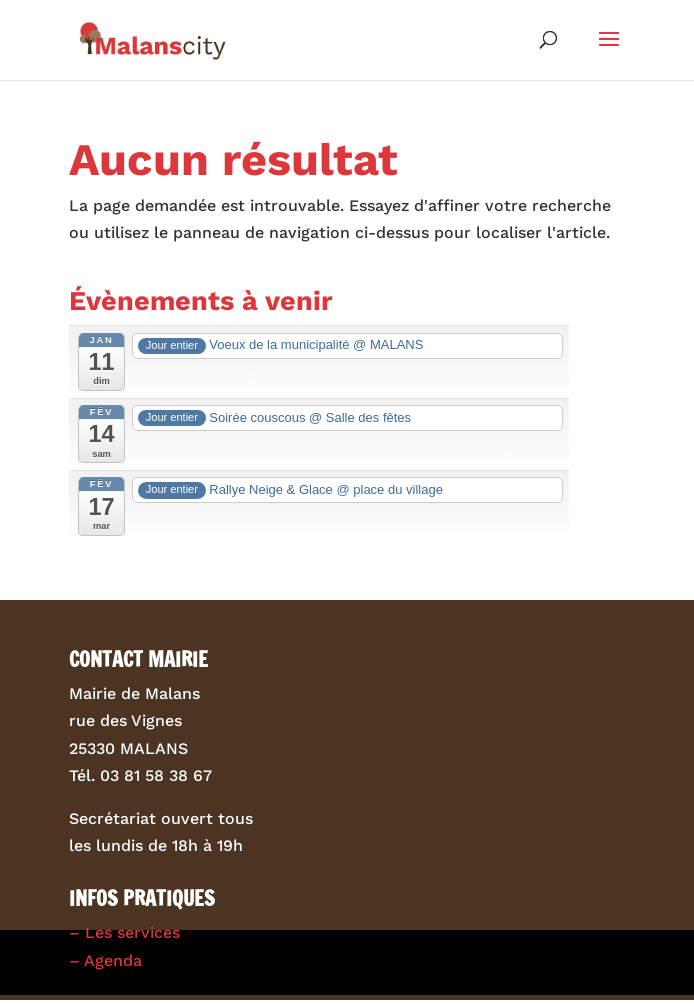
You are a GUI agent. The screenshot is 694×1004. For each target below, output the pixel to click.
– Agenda (105, 960)
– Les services (124, 932)
